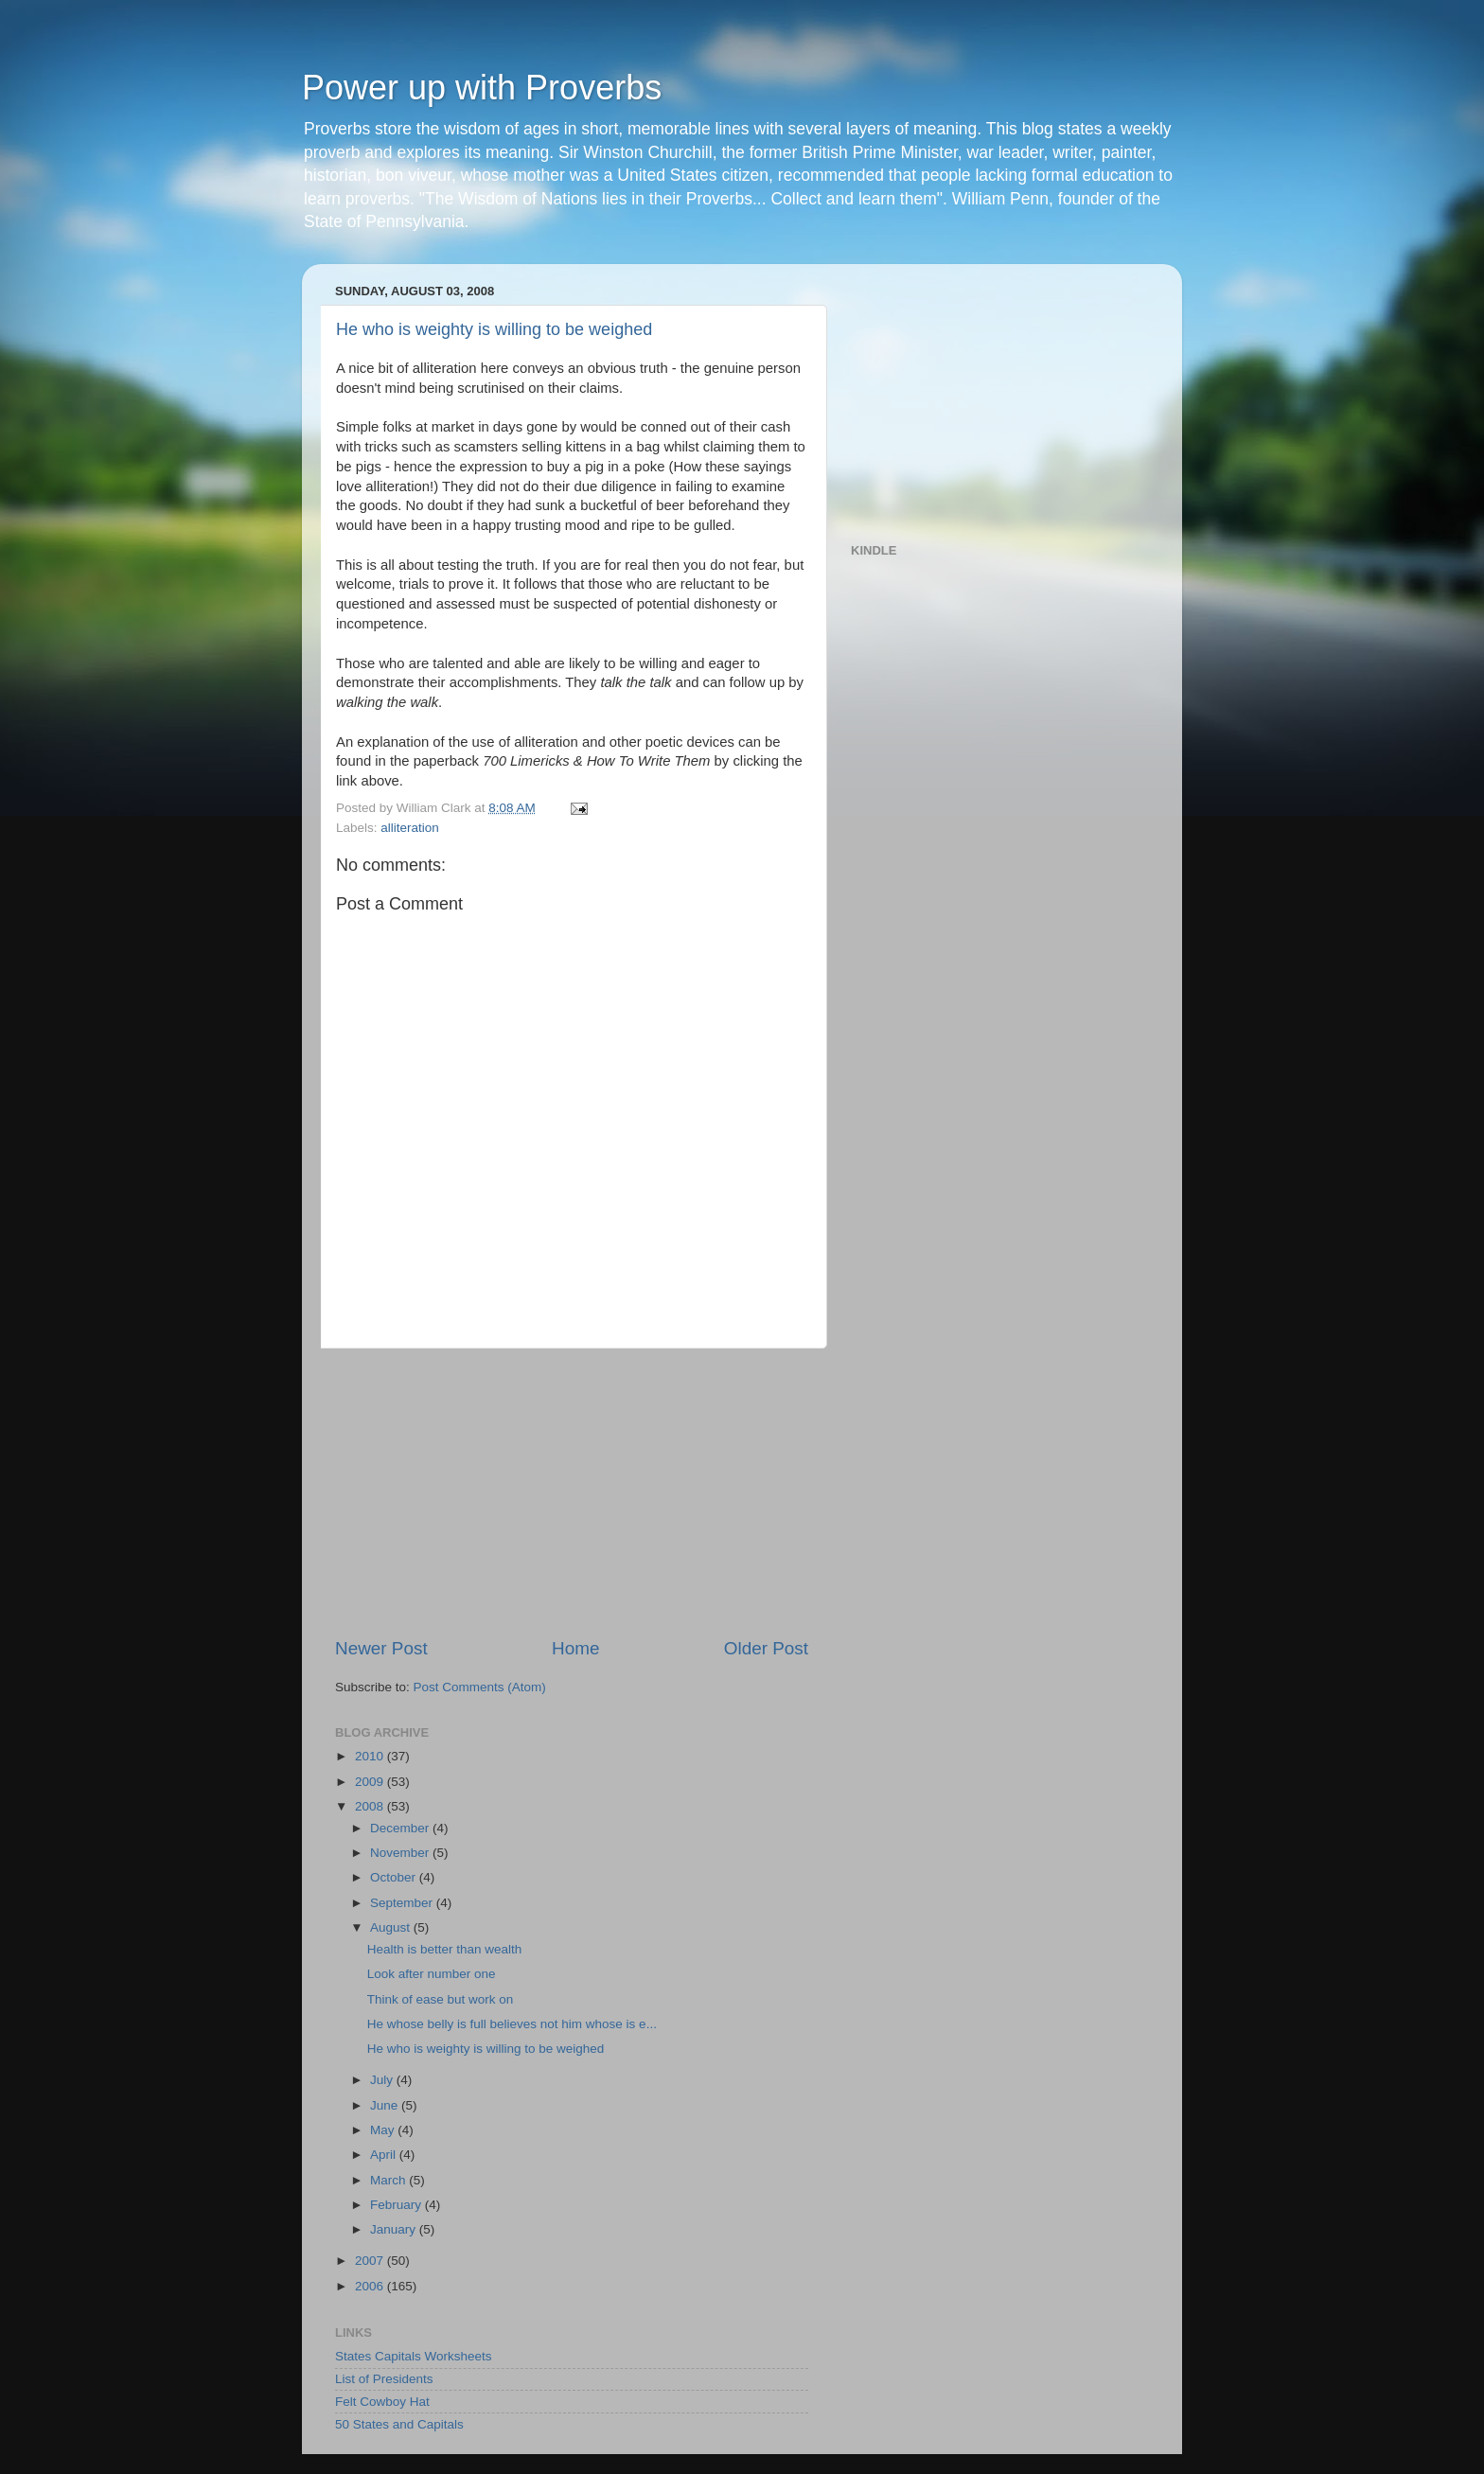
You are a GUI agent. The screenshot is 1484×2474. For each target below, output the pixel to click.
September (403, 1903)
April (384, 2154)
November (401, 1853)
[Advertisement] (572, 1492)
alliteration (409, 828)
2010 (371, 1756)
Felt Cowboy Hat (382, 2401)
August (392, 1927)
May (384, 2130)
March (389, 2180)
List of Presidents (384, 2379)
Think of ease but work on (440, 1999)
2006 (371, 2286)
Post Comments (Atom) (480, 1687)
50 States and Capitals (399, 2424)
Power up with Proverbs (482, 87)
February (397, 2205)
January (394, 2229)
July (383, 2080)
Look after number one (431, 1974)
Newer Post (381, 1648)
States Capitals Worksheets (413, 2356)
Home (575, 1648)
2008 (371, 1806)
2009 (371, 1782)
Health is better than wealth (444, 1949)
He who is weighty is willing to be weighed (494, 329)
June (385, 2105)
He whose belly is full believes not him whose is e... (512, 2024)
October (394, 1877)
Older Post (766, 1648)
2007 (371, 2260)
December (401, 1828)
